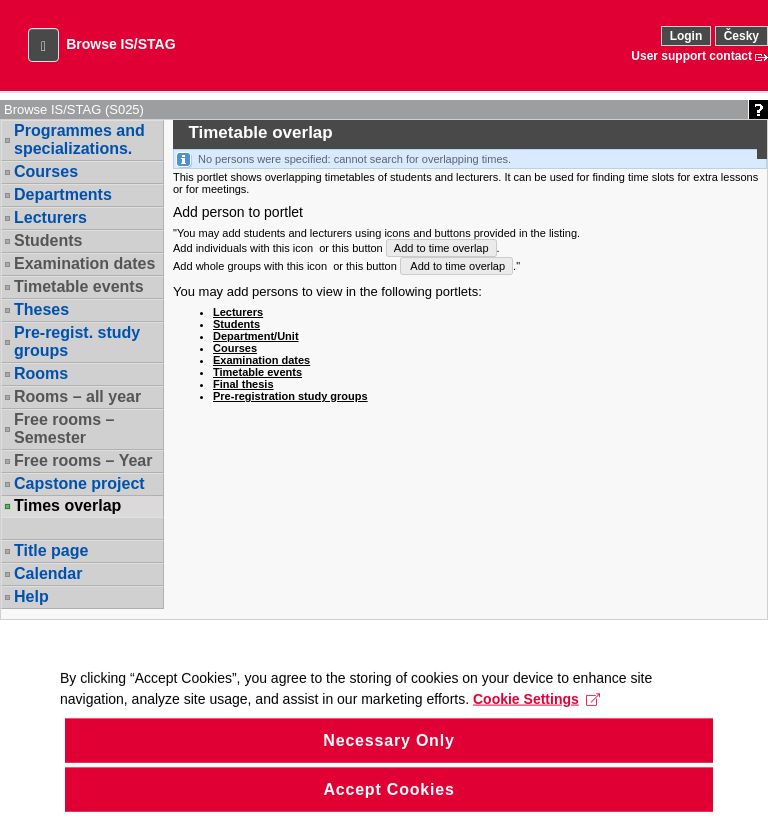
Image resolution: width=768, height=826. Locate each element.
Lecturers (50, 217)
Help (31, 596)
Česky (741, 36)
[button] (43, 45)
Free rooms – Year (83, 460)
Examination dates (84, 263)
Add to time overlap (441, 248)
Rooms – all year (77, 396)
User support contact (691, 56)
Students (48, 240)
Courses (46, 171)
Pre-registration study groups (290, 396)
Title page (51, 550)
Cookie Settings (536, 734)
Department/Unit (256, 336)
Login (686, 36)
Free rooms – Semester (64, 428)
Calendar (48, 573)
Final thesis (243, 384)
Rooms (41, 373)
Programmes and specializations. (79, 139)
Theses (41, 309)
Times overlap (67, 506)
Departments (63, 194)
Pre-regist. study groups (77, 341)
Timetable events (79, 286)
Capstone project (79, 483)
